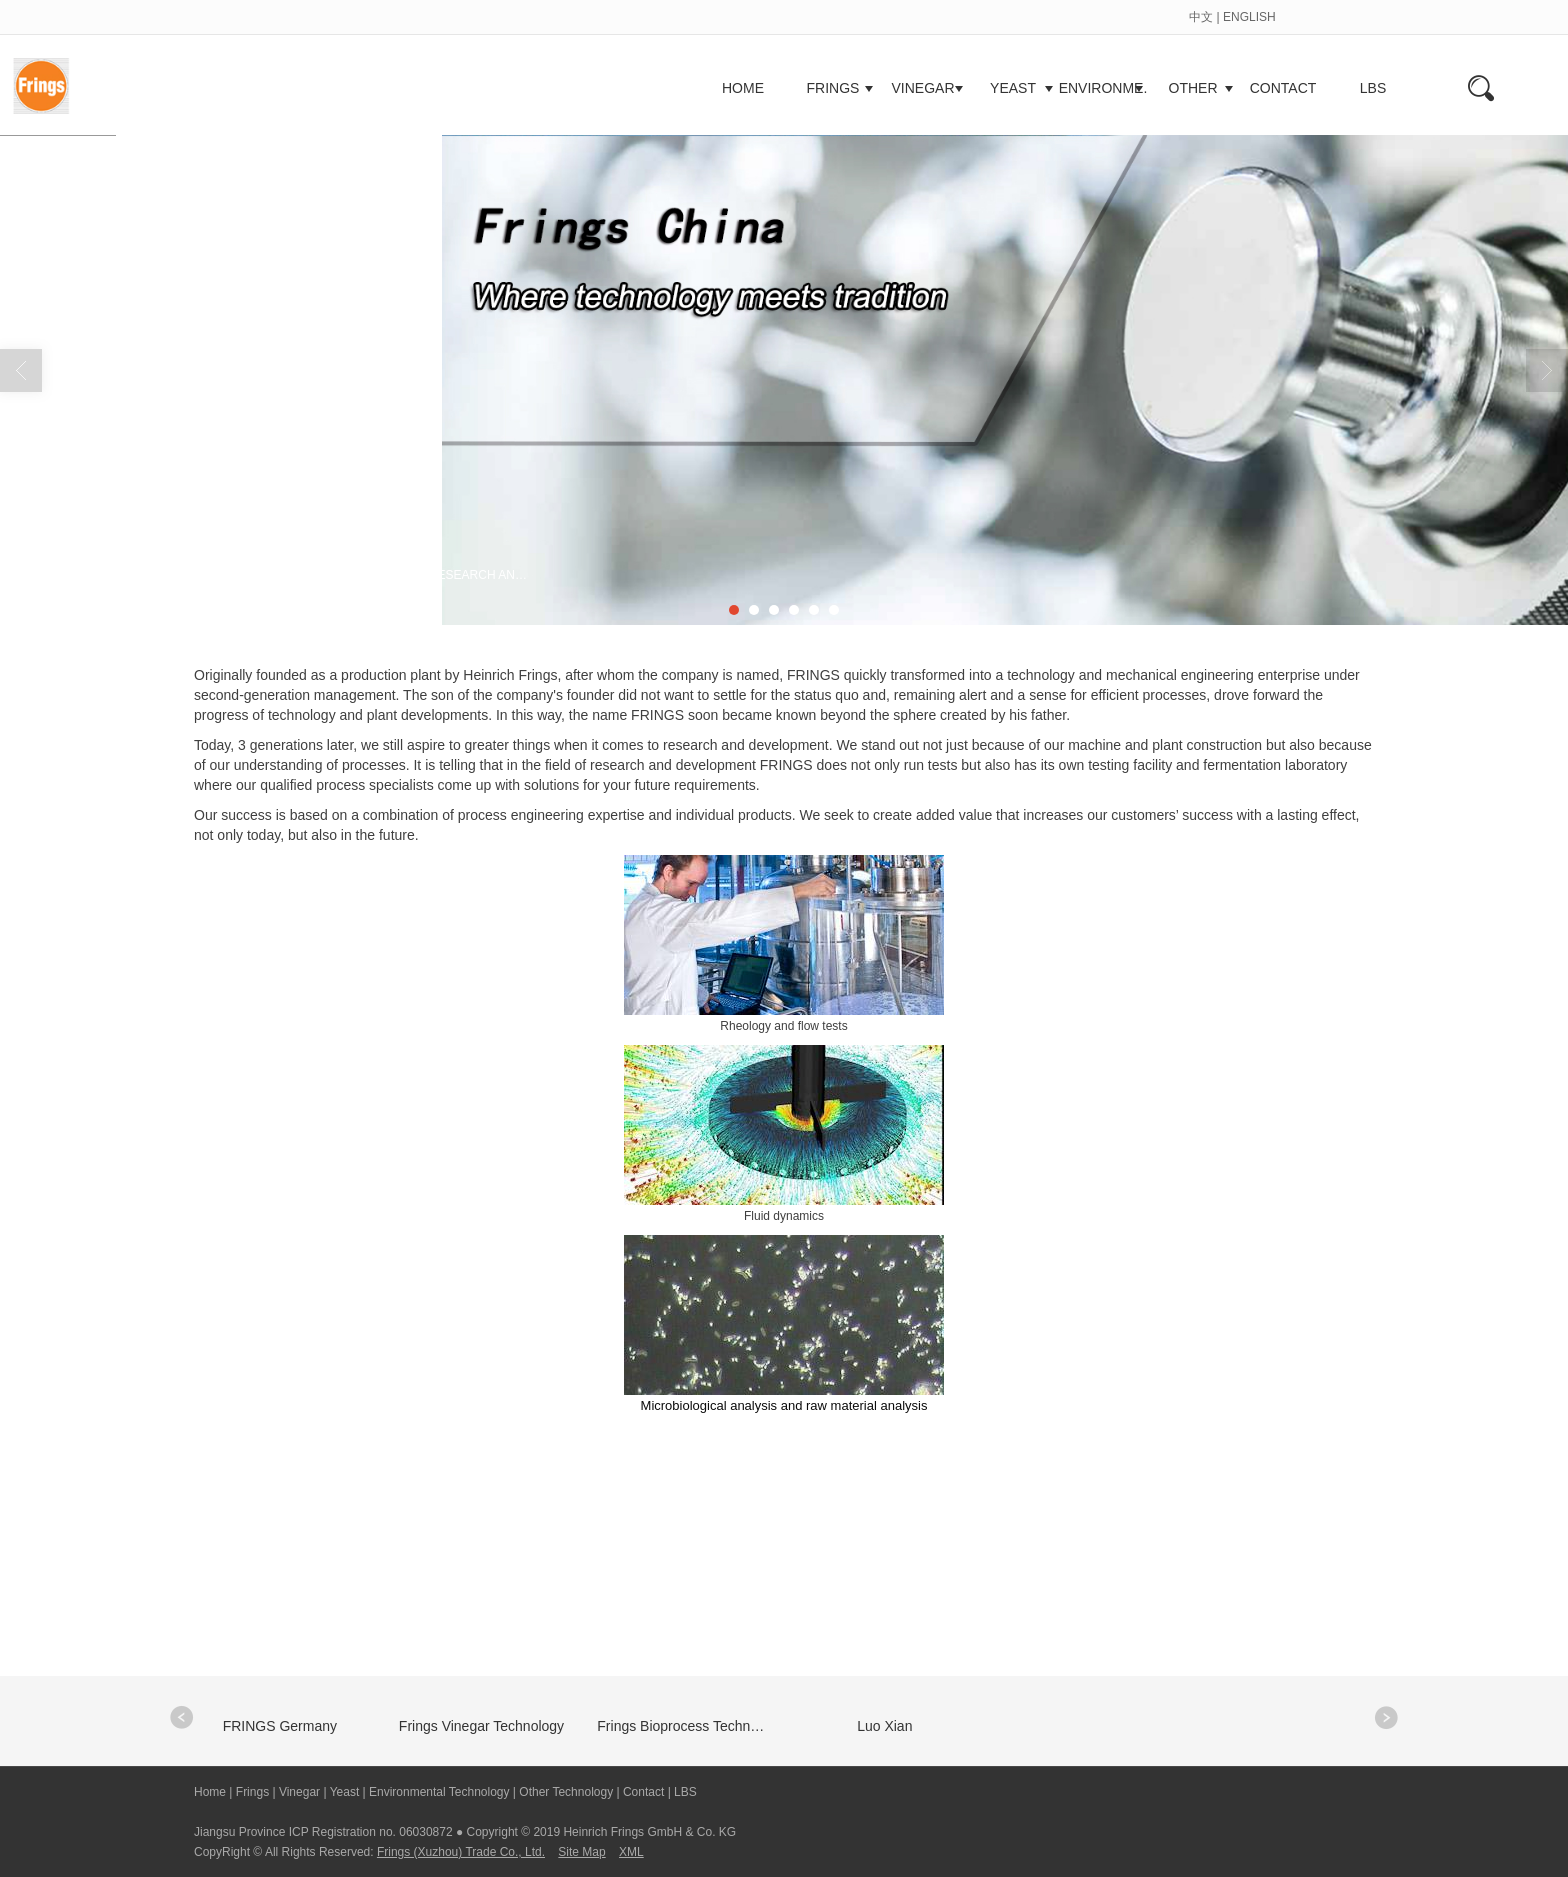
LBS (1373, 88)
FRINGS (833, 88)
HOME (743, 88)
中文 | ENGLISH (1232, 17)
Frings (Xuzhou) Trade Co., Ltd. (461, 1852)
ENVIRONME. (1103, 88)
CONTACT (1283, 88)
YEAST (1013, 88)
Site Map (581, 1852)
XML (631, 1852)
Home (287, 575)
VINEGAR (922, 88)
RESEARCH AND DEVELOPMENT (483, 575)
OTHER (1193, 88)
